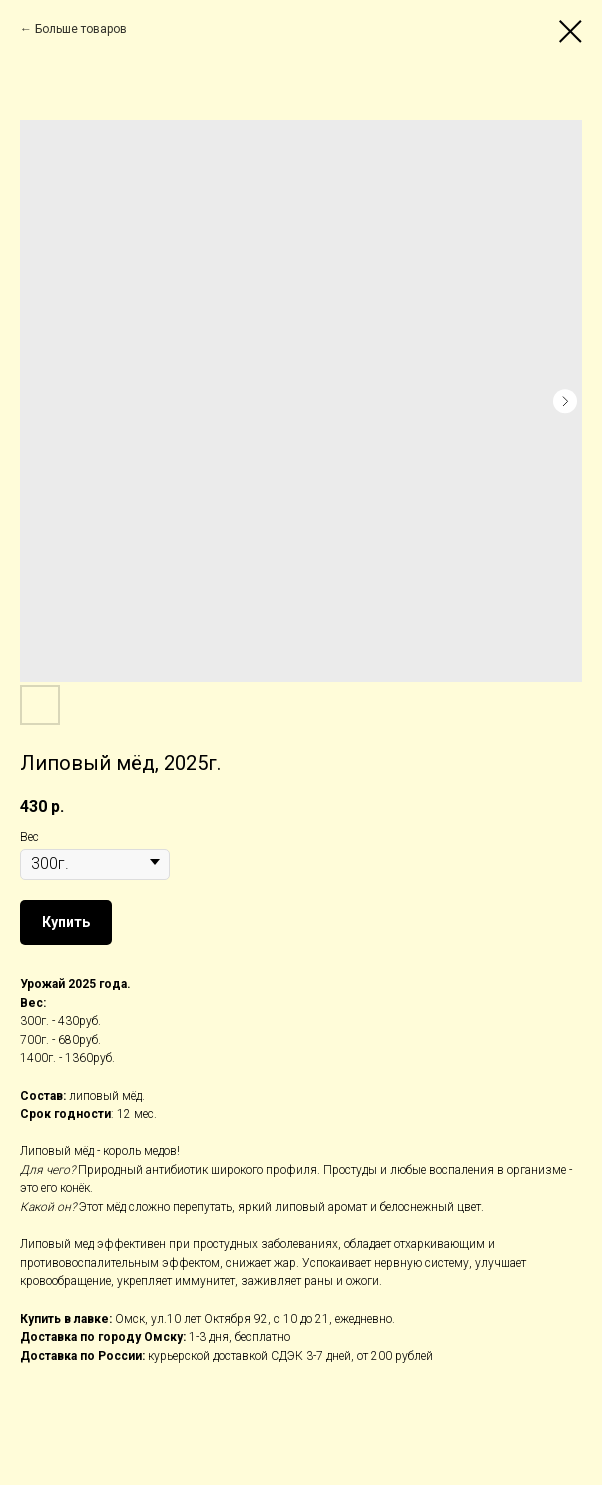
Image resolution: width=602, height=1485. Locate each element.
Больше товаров (81, 29)
